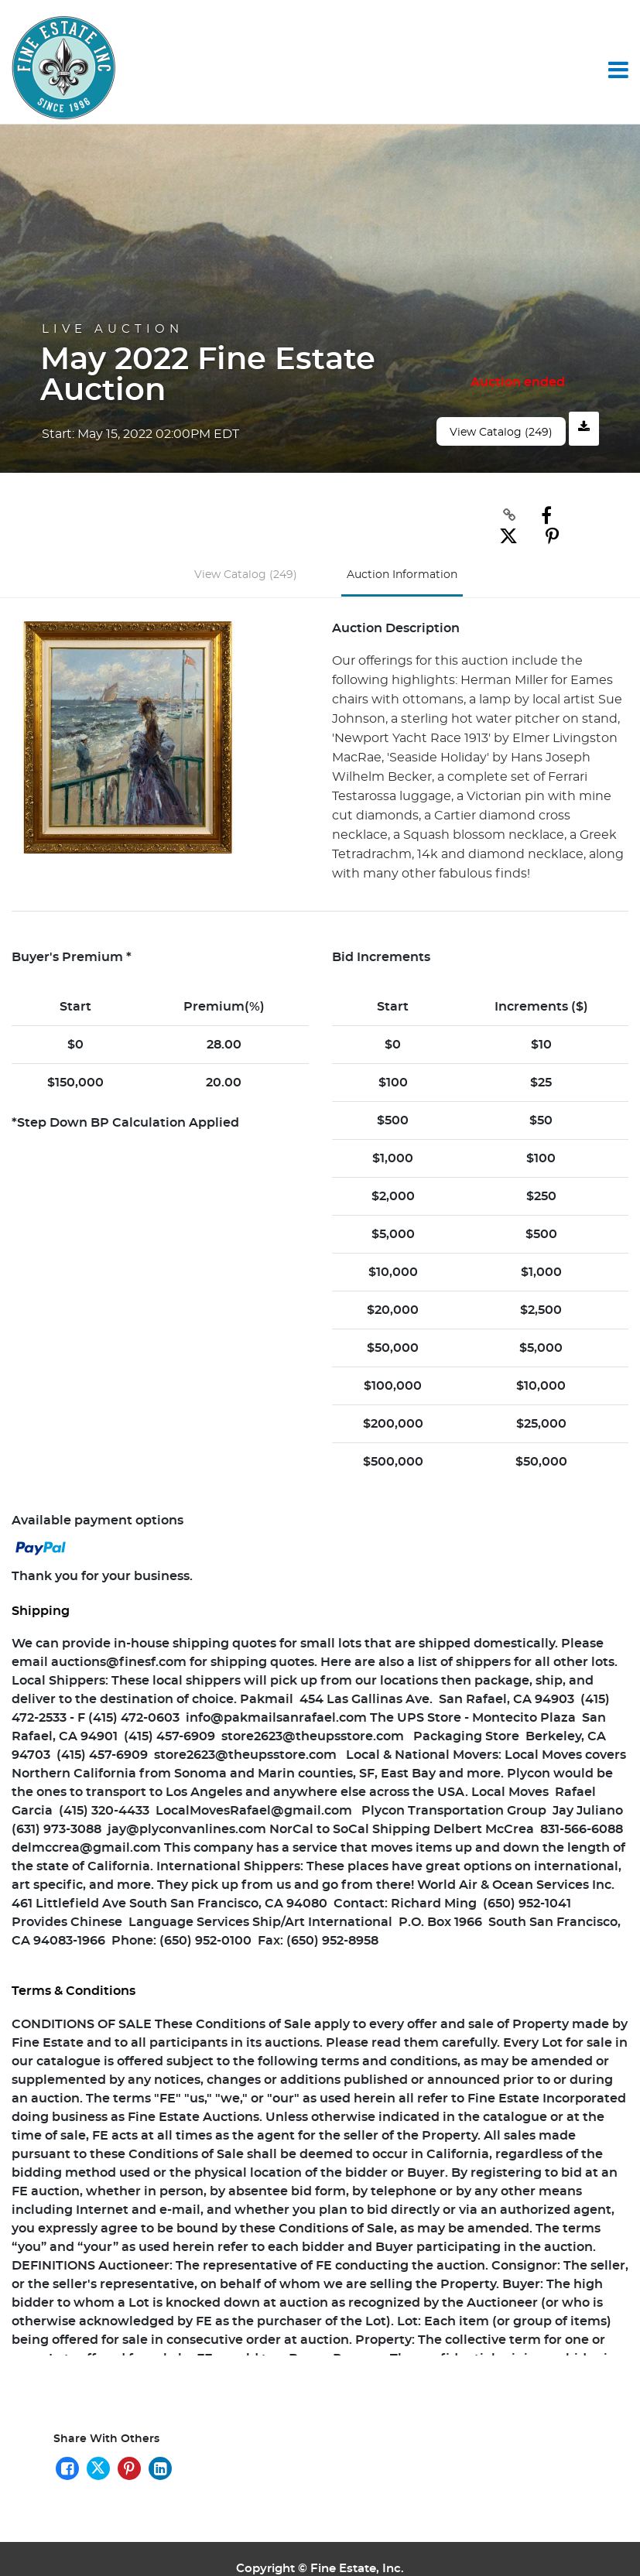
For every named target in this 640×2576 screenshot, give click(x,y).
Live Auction (112, 329)
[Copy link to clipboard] (488, 515)
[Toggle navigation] (618, 69)
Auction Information (402, 554)
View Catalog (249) (501, 432)
